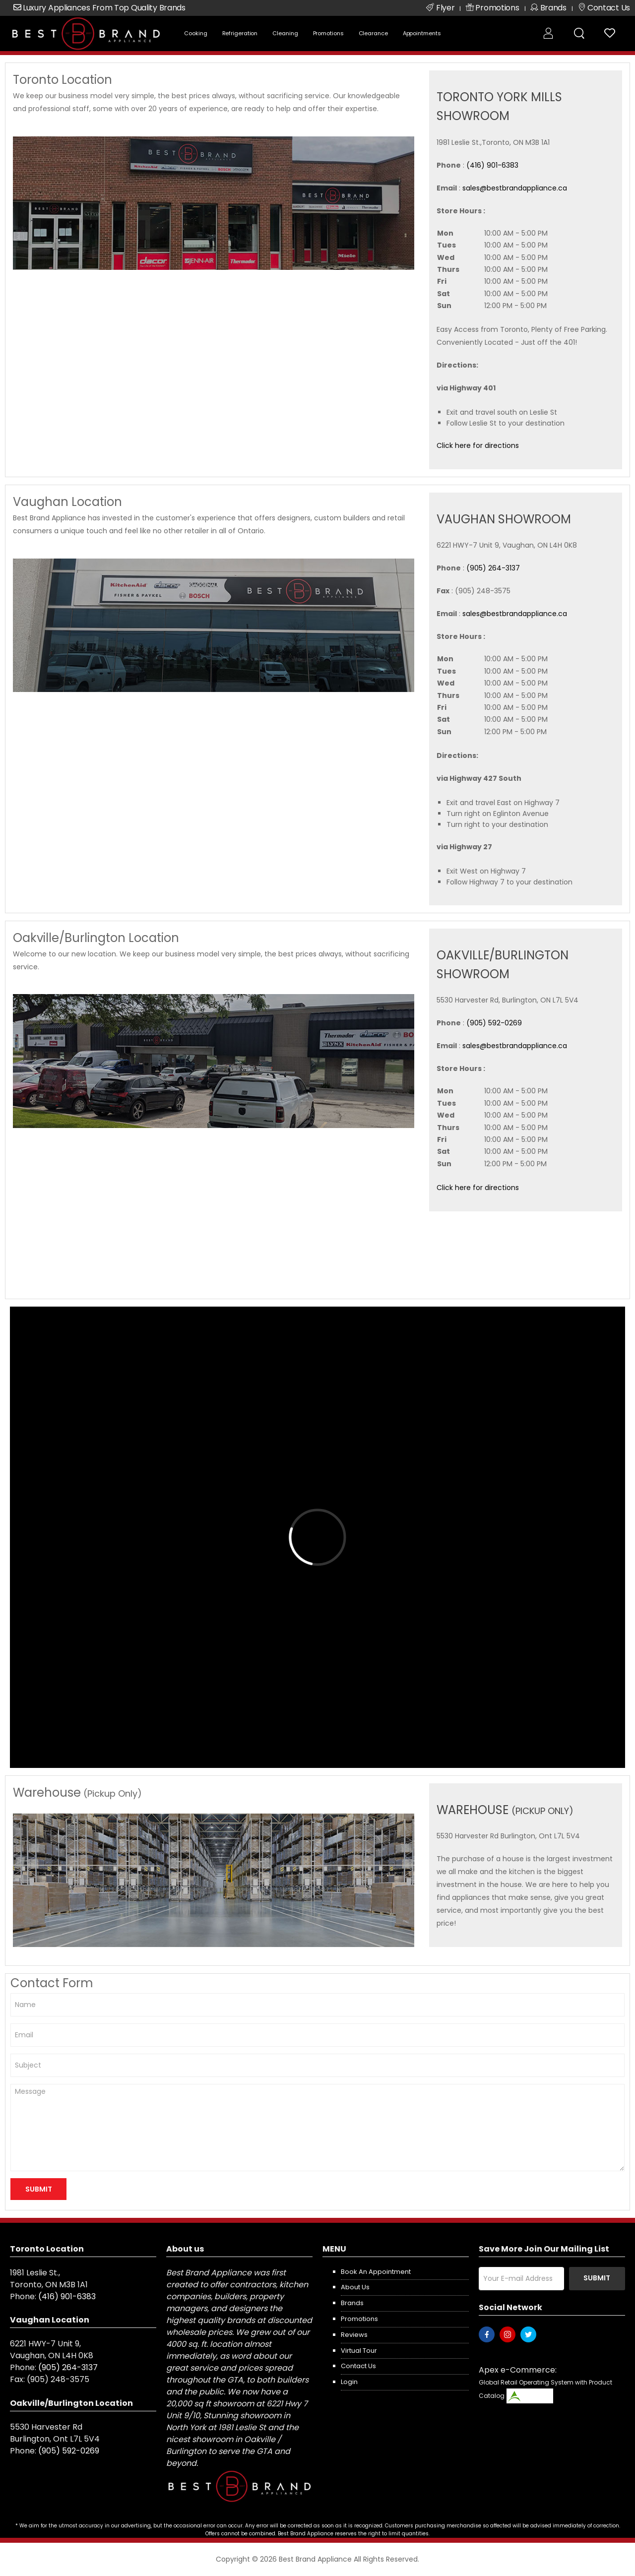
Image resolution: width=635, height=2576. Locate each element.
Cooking (195, 33)
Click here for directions (478, 445)
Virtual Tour (359, 2350)
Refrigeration (240, 33)
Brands (352, 2303)
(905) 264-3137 (493, 568)
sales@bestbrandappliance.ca (514, 188)
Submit (596, 2278)
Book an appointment (376, 2271)
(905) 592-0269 (494, 1023)
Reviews (354, 2334)
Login (349, 2382)
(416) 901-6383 (492, 165)
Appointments (422, 33)
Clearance (373, 33)
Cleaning (285, 33)
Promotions (328, 33)
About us (355, 2287)
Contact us (358, 2366)
